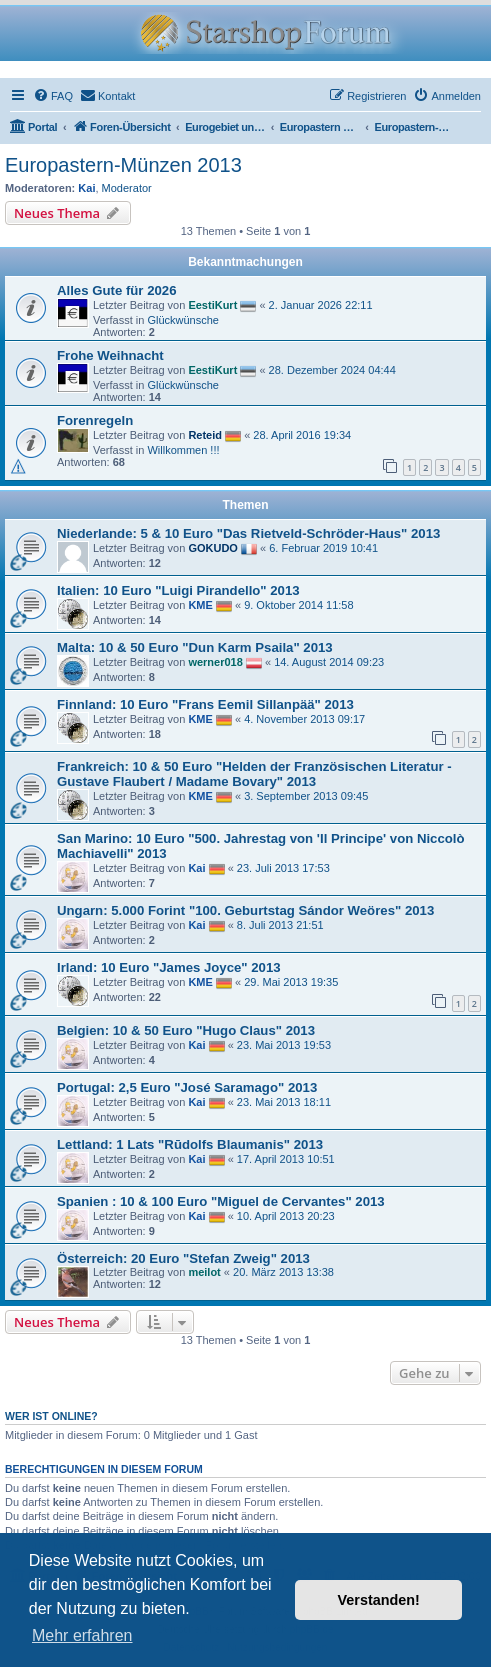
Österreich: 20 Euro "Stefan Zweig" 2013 (183, 1258)
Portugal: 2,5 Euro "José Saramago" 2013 (187, 1087)
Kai (86, 188)
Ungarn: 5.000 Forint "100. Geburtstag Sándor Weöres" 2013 (245, 910)
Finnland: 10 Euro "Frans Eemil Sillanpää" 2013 (205, 704)
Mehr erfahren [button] (82, 1635)
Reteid (205, 435)
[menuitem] (53, 96)
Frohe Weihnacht (110, 355)
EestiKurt (212, 305)
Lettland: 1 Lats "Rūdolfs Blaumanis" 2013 (190, 1144)
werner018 (215, 661)
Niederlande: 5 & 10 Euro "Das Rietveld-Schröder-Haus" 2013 (248, 533)
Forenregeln (95, 420)
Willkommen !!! (183, 450)
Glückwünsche (183, 320)
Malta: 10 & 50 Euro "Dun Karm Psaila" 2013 (195, 647)
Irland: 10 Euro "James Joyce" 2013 (169, 967)
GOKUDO (213, 547)
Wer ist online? (51, 1416)
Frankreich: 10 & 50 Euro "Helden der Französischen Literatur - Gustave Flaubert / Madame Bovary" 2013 (254, 774)
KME (200, 604)
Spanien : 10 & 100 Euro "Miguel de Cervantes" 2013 (221, 1201)
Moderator (127, 188)
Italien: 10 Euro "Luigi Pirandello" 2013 (178, 590)
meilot (204, 1272)
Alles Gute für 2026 (116, 290)
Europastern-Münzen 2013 (123, 165)
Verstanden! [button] (379, 1600)
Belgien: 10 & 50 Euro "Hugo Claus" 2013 (186, 1030)
